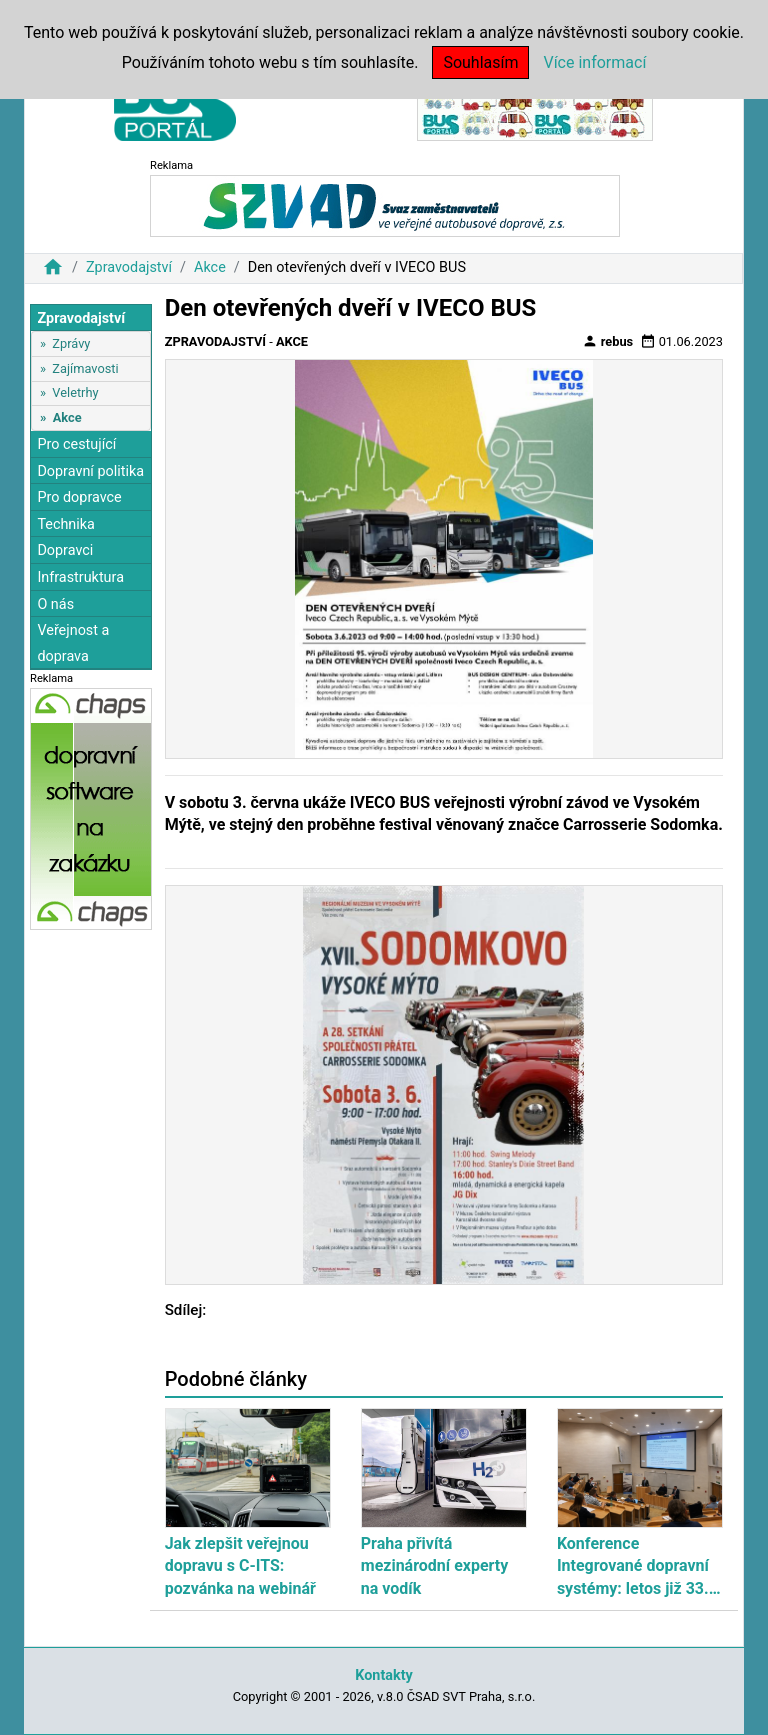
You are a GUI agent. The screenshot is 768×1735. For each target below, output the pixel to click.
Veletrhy (75, 392)
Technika (66, 524)
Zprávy (71, 343)
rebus (608, 341)
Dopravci (65, 550)
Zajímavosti (85, 368)
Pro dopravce (79, 497)
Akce (210, 267)
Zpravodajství (129, 267)
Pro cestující (76, 444)
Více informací (594, 62)
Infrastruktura (80, 577)
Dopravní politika (90, 471)
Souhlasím (480, 62)
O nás (55, 604)
